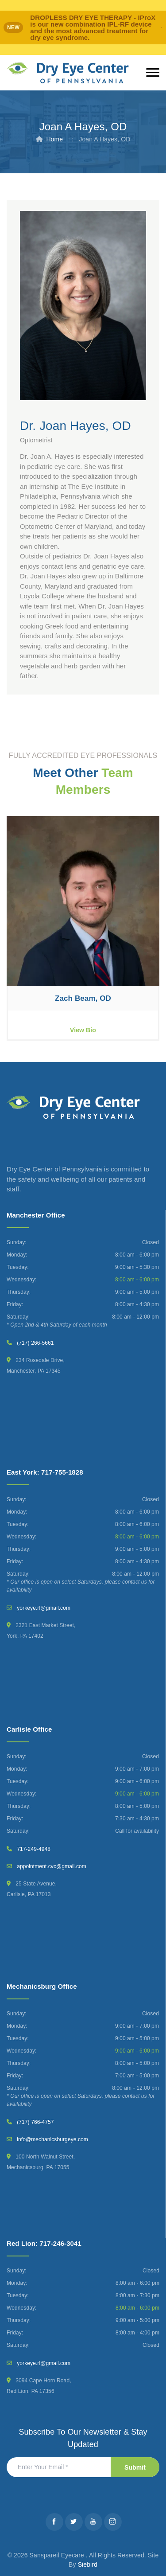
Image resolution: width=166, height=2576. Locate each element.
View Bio (83, 1030)
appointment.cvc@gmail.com (51, 1866)
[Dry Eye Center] (68, 73)
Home (54, 139)
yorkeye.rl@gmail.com (43, 1608)
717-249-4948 (33, 1849)
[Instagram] (113, 2522)
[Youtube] (93, 2522)
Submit (135, 2467)
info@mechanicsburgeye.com (52, 2139)
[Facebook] (54, 2522)
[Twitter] (74, 2522)
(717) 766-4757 (35, 2122)
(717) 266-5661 (35, 1343)
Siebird (87, 2564)
